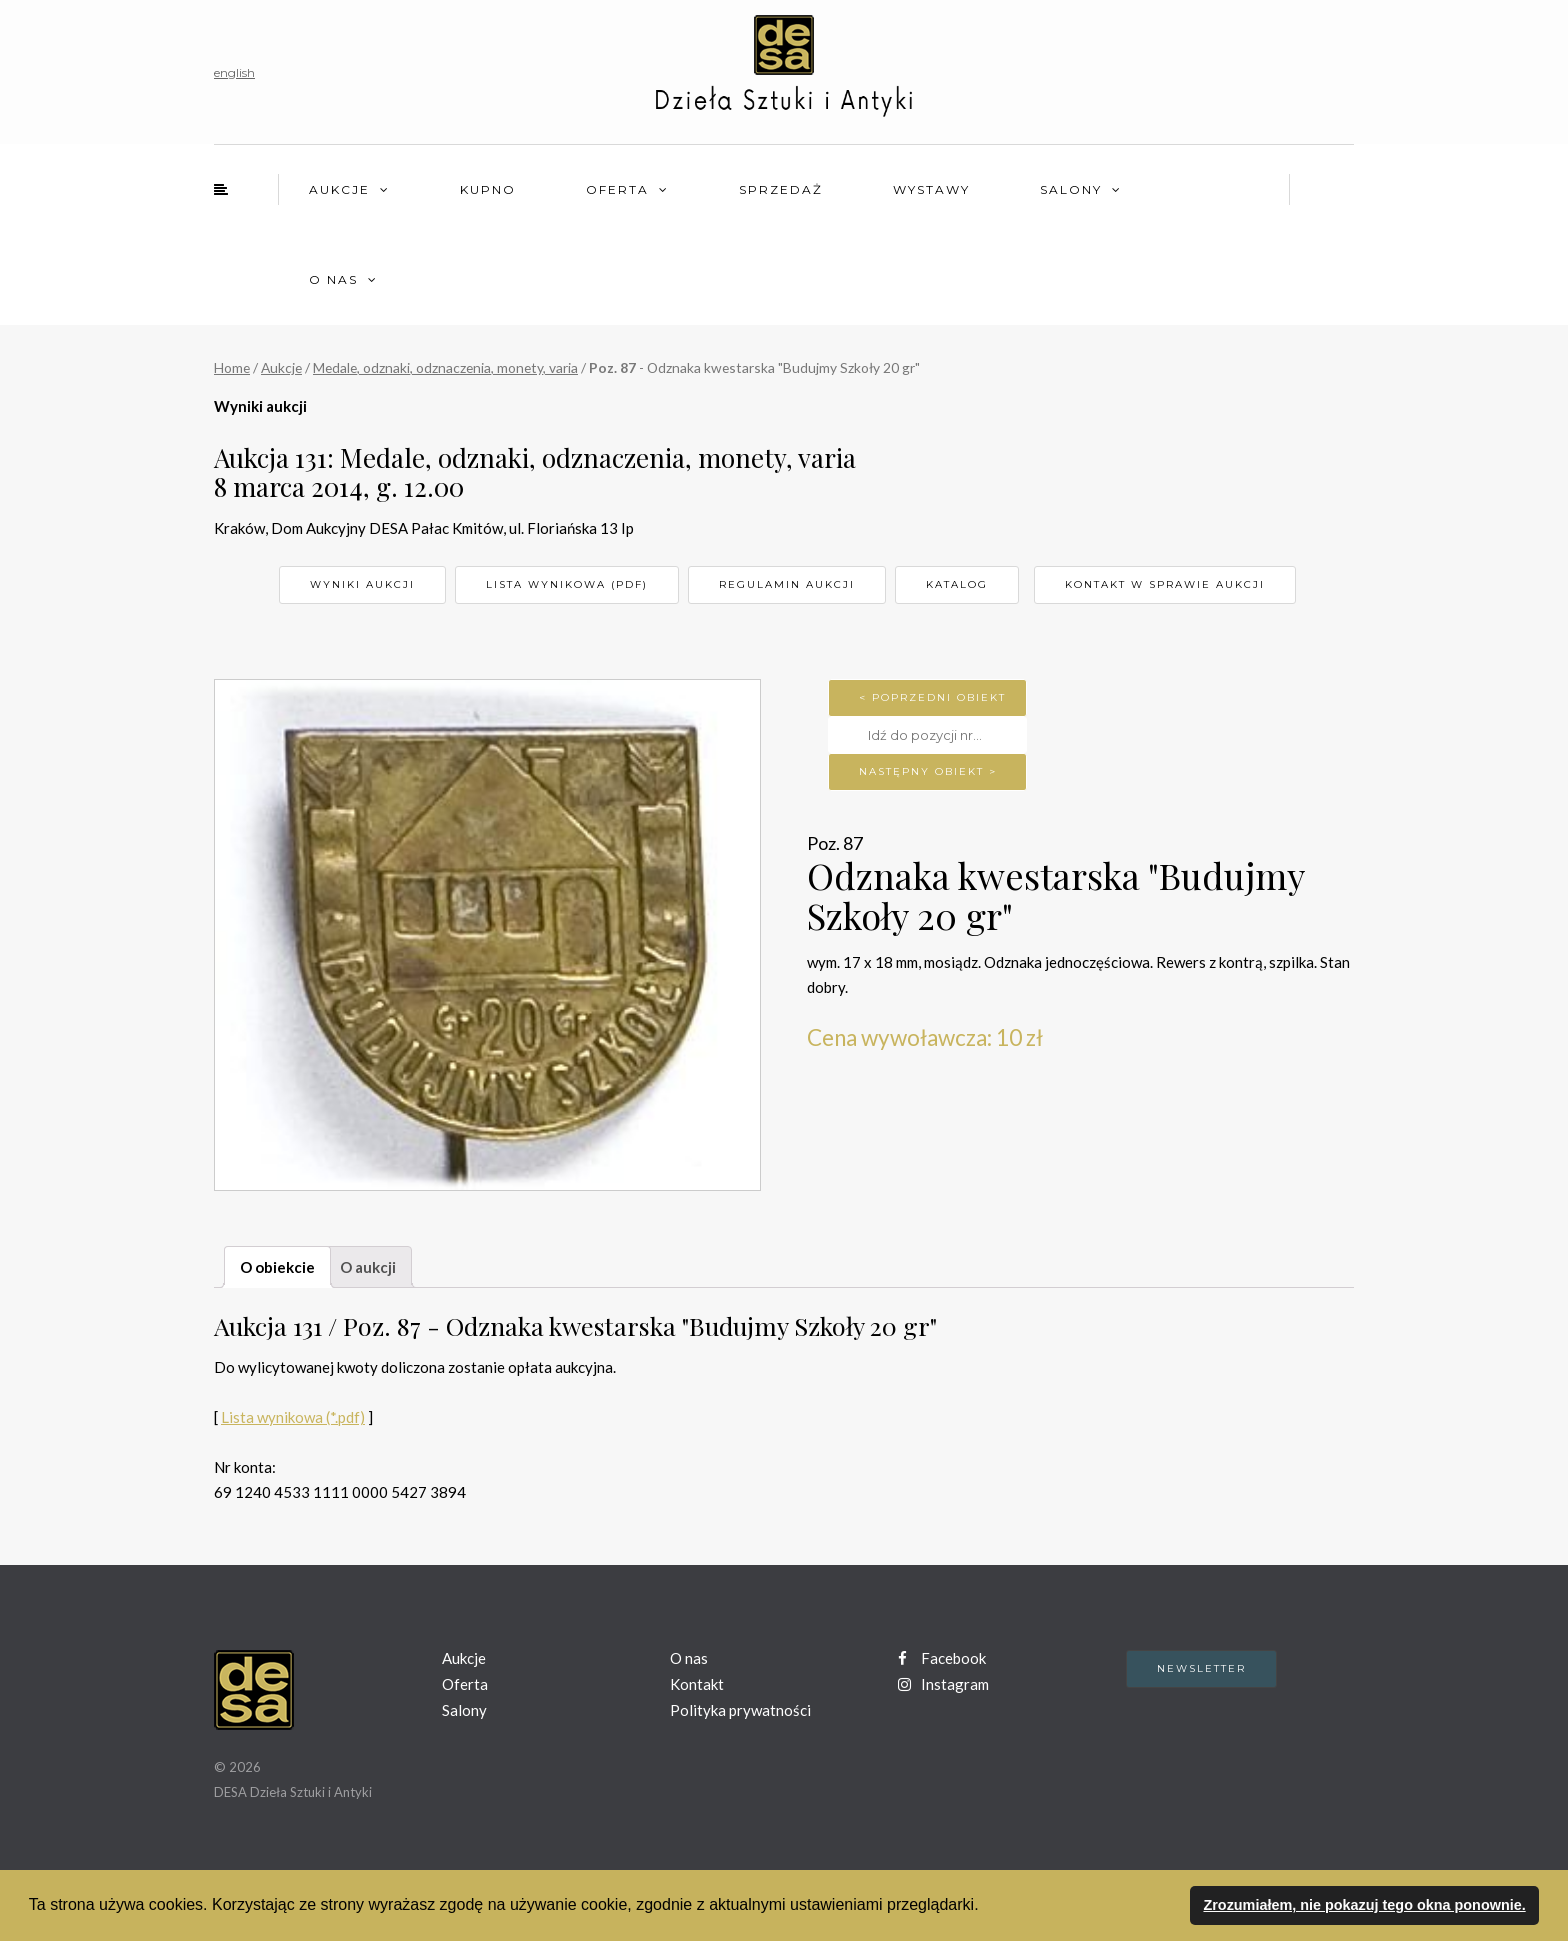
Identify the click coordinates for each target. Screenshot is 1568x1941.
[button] (986, 1907)
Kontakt (697, 1684)
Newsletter (1201, 1668)
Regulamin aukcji (787, 584)
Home (232, 367)
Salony (1071, 189)
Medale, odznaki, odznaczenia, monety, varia (445, 367)
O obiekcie (277, 1267)
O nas (333, 279)
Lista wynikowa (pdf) (567, 584)
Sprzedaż (781, 189)
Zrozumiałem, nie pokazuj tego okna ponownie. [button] (1364, 1905)
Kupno (488, 189)
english (234, 72)
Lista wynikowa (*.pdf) (293, 1417)
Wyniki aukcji (362, 584)
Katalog (957, 584)
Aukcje (339, 189)
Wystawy (931, 189)
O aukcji (368, 1267)
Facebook (942, 1658)
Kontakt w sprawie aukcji (1165, 584)
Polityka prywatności (740, 1710)
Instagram (943, 1684)
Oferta (617, 189)
